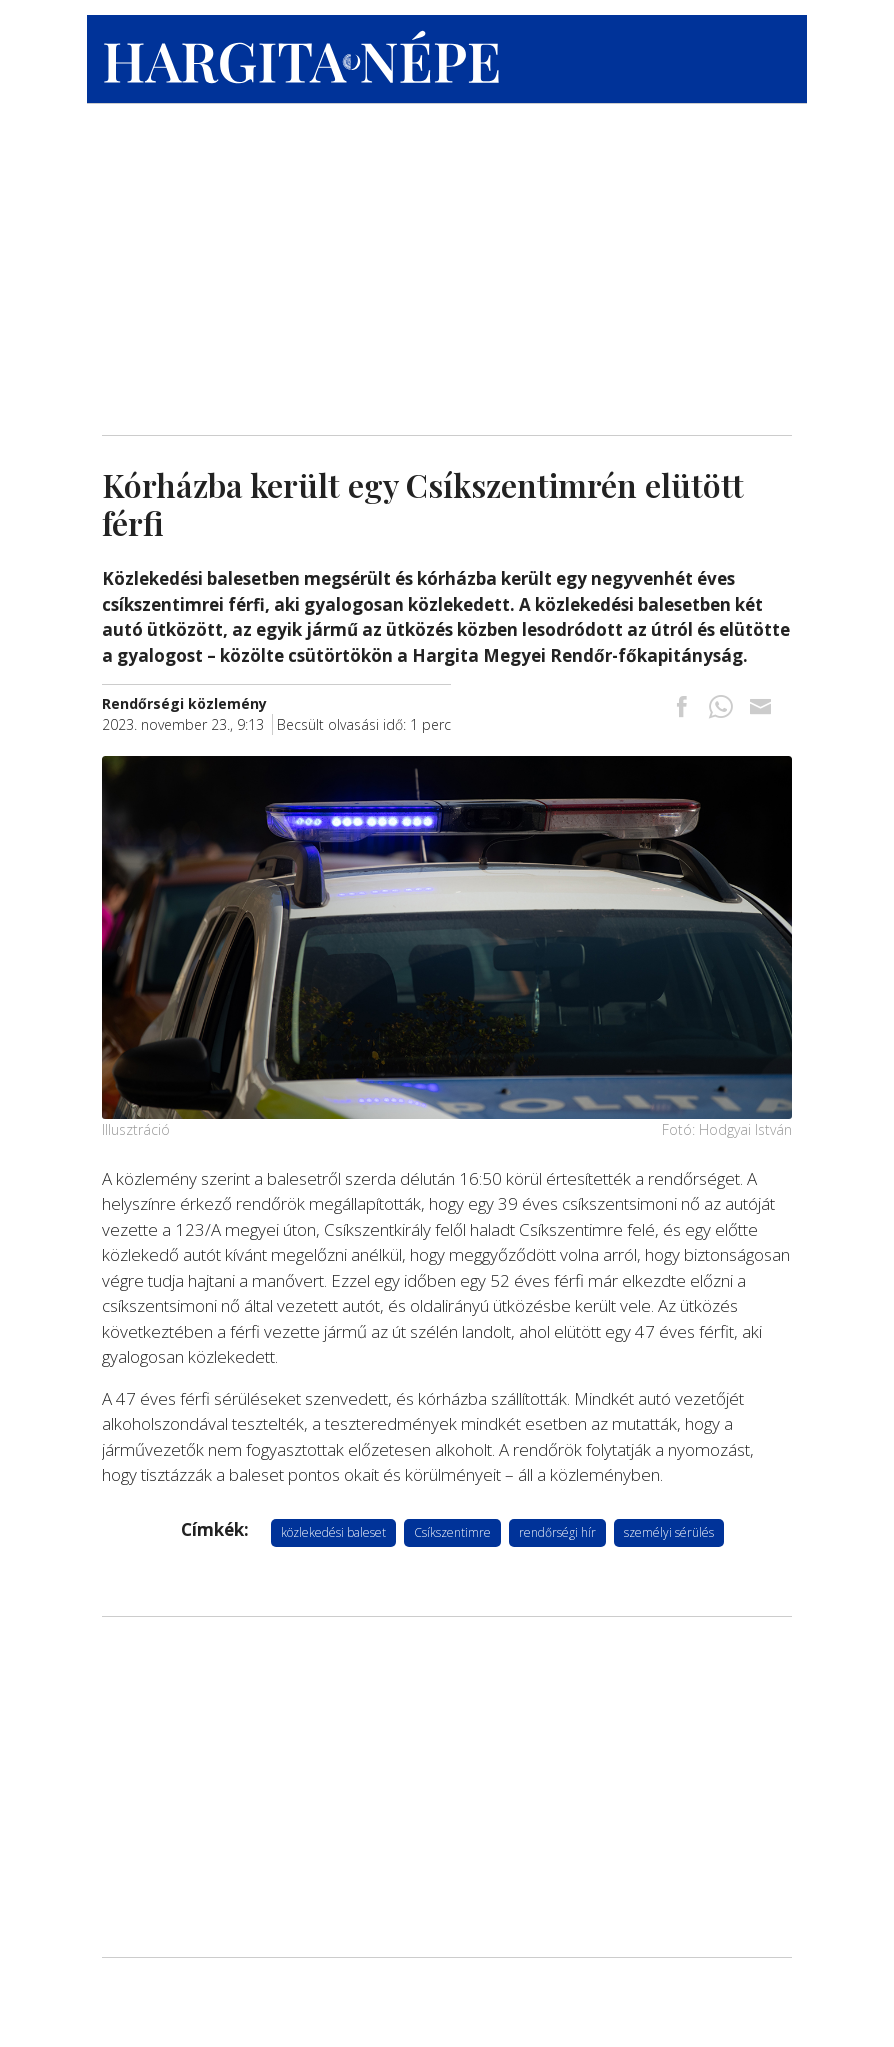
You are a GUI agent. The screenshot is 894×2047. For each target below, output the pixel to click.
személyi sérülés (669, 1532)
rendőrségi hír (557, 1532)
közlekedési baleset (333, 1532)
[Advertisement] (447, 265)
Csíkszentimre (452, 1532)
